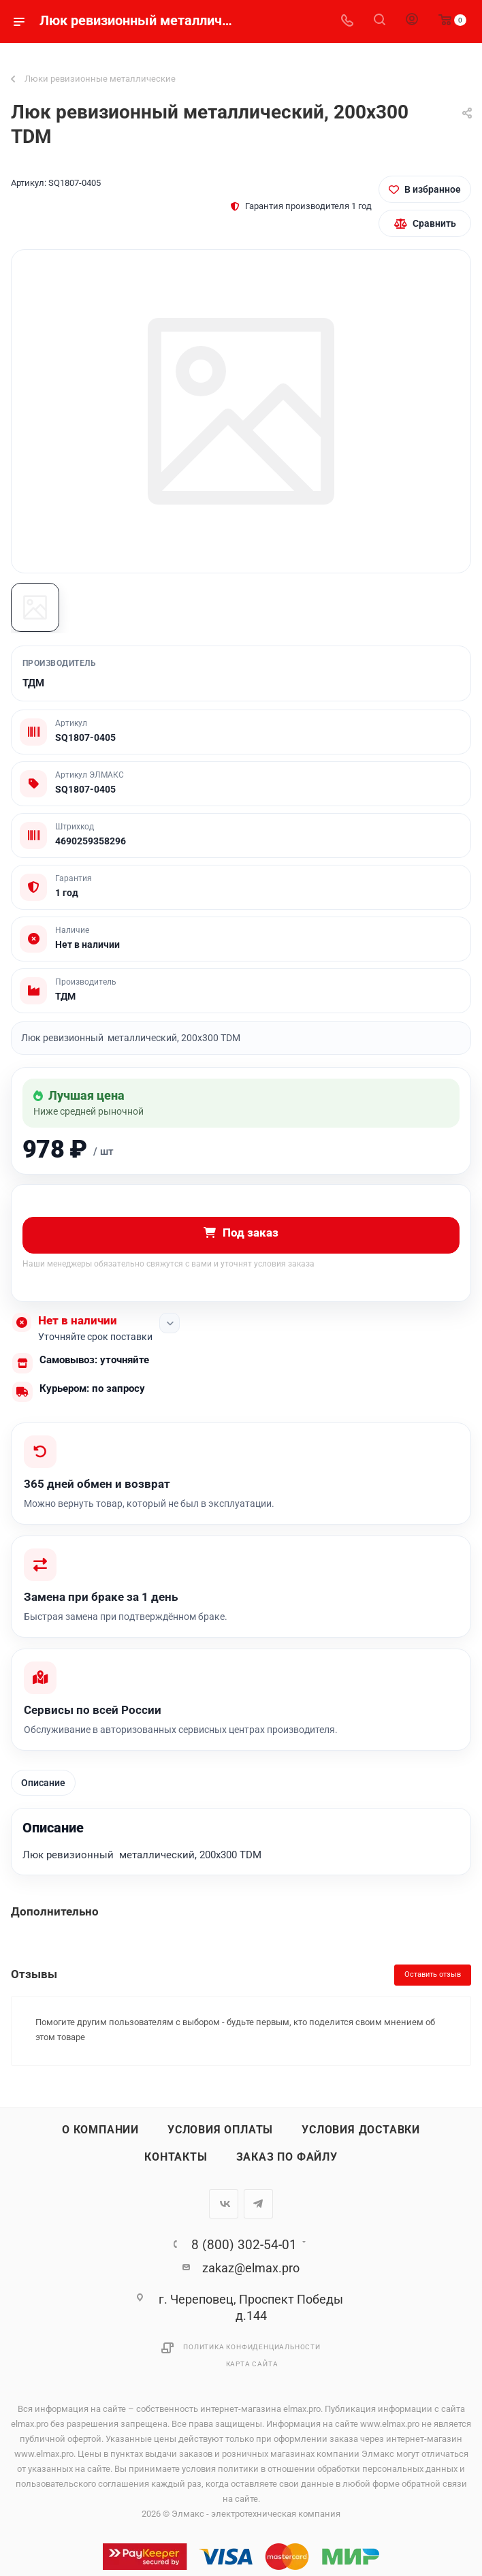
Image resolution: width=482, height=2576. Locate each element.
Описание (43, 1782)
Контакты (175, 2158)
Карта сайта (252, 2364)
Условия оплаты (220, 2131)
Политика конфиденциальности (252, 2347)
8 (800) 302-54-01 (244, 2245)
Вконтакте (223, 2204)
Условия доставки (361, 2131)
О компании (100, 2131)
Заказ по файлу (287, 2158)
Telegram (258, 2204)
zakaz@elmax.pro (251, 2268)
